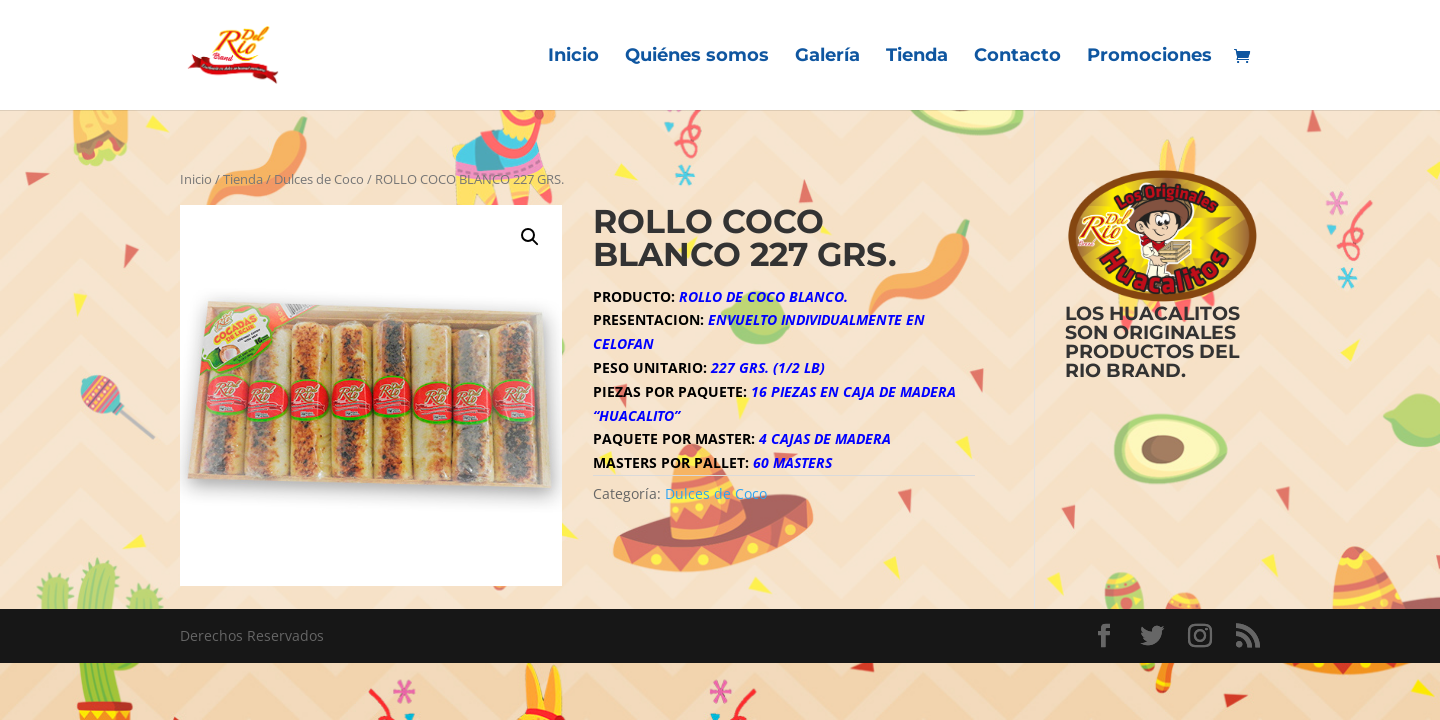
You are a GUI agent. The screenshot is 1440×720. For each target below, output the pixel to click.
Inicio (573, 57)
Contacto (1017, 57)
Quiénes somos (697, 57)
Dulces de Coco (319, 179)
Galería (827, 57)
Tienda (917, 57)
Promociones (1149, 57)
